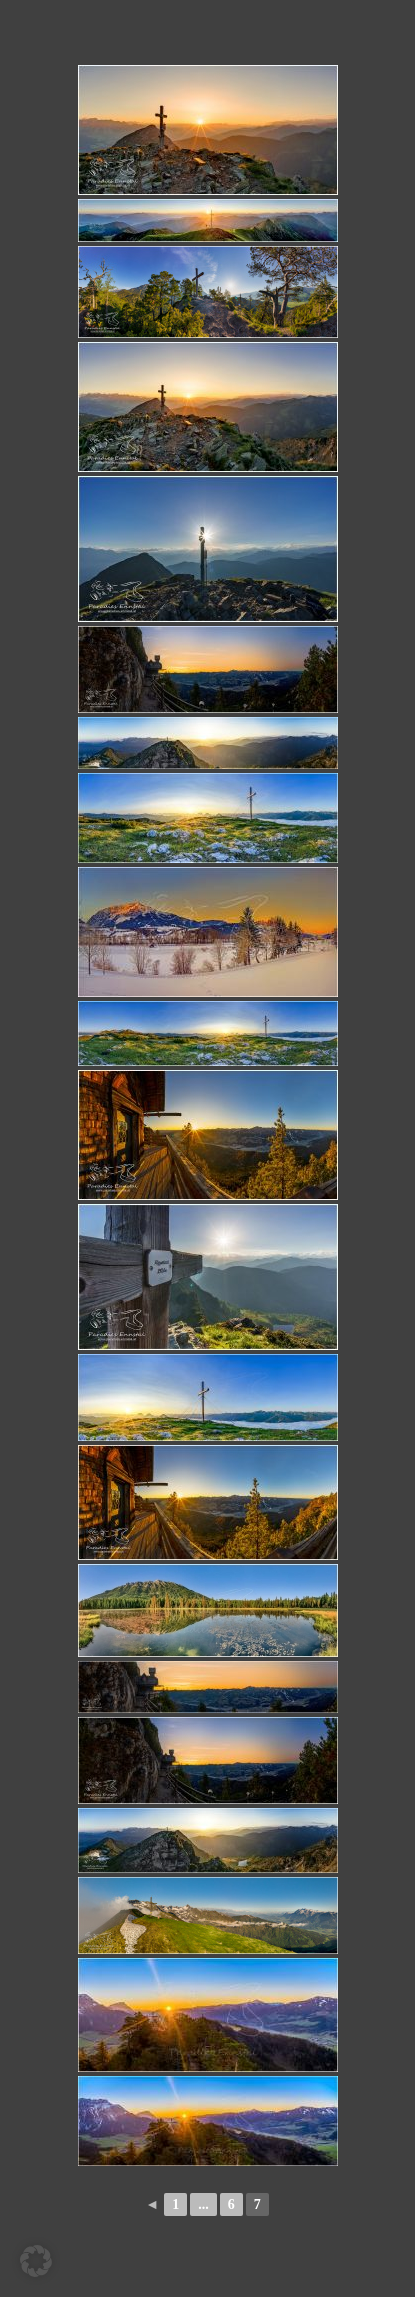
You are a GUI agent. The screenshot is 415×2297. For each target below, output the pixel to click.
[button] (36, 2261)
